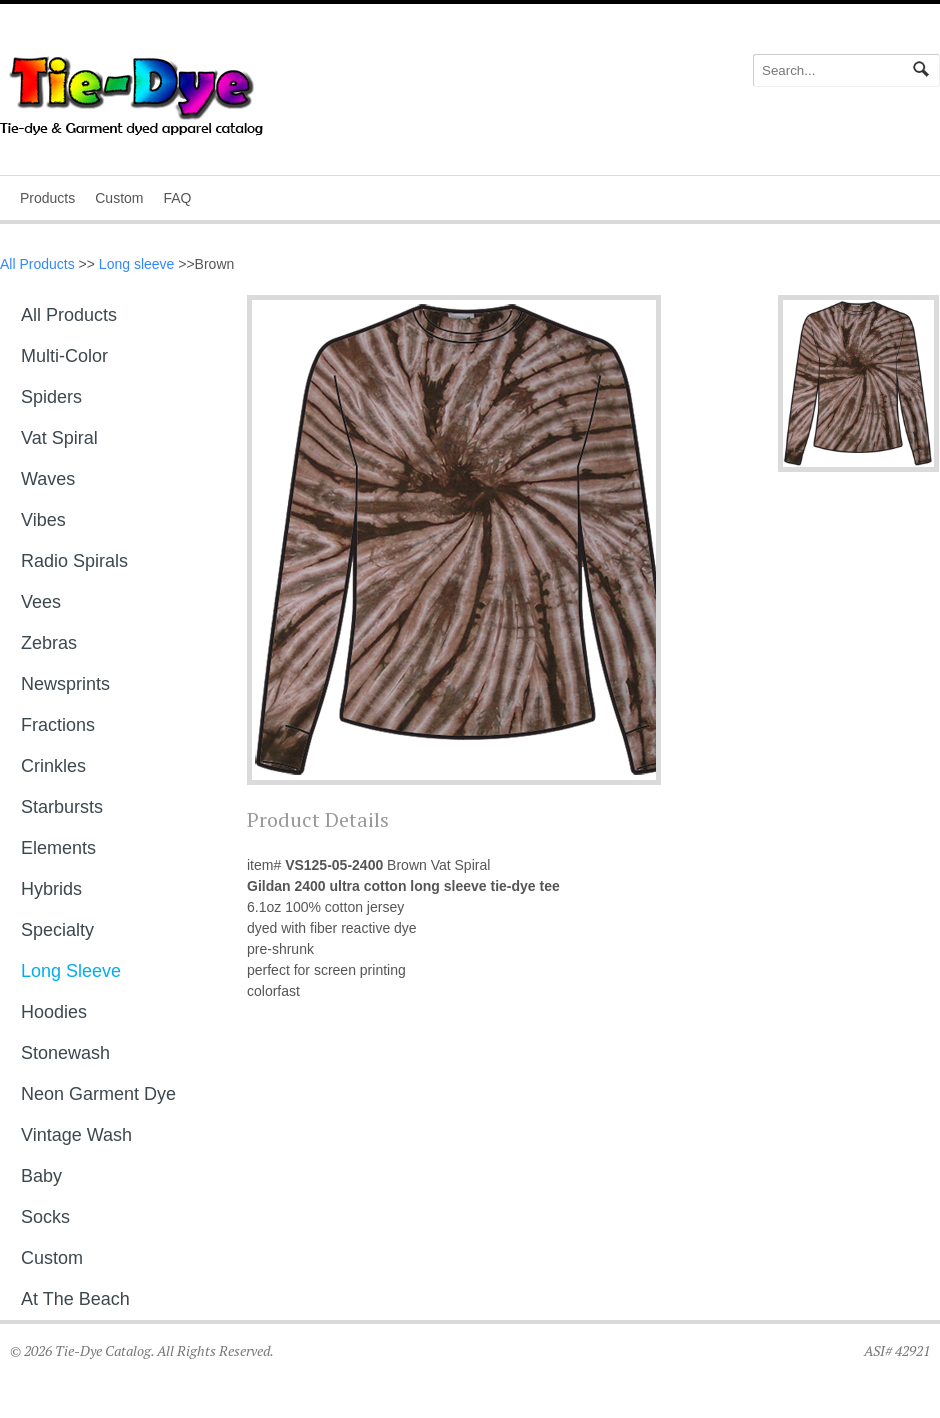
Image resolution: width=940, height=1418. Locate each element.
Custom (119, 198)
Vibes (43, 520)
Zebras (49, 643)
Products (47, 198)
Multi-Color (64, 356)
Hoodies (54, 1012)
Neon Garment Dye (98, 1094)
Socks (45, 1217)
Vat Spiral (59, 438)
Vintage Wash (76, 1135)
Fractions (58, 725)
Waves (48, 479)
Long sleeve (137, 264)
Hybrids (51, 889)
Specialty (57, 930)
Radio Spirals (74, 561)
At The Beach (75, 1299)
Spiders (51, 397)
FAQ (177, 198)
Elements (58, 848)
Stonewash (65, 1053)
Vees (41, 602)
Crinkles (53, 766)
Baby (41, 1176)
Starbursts (62, 807)
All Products (37, 264)
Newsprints (65, 684)
